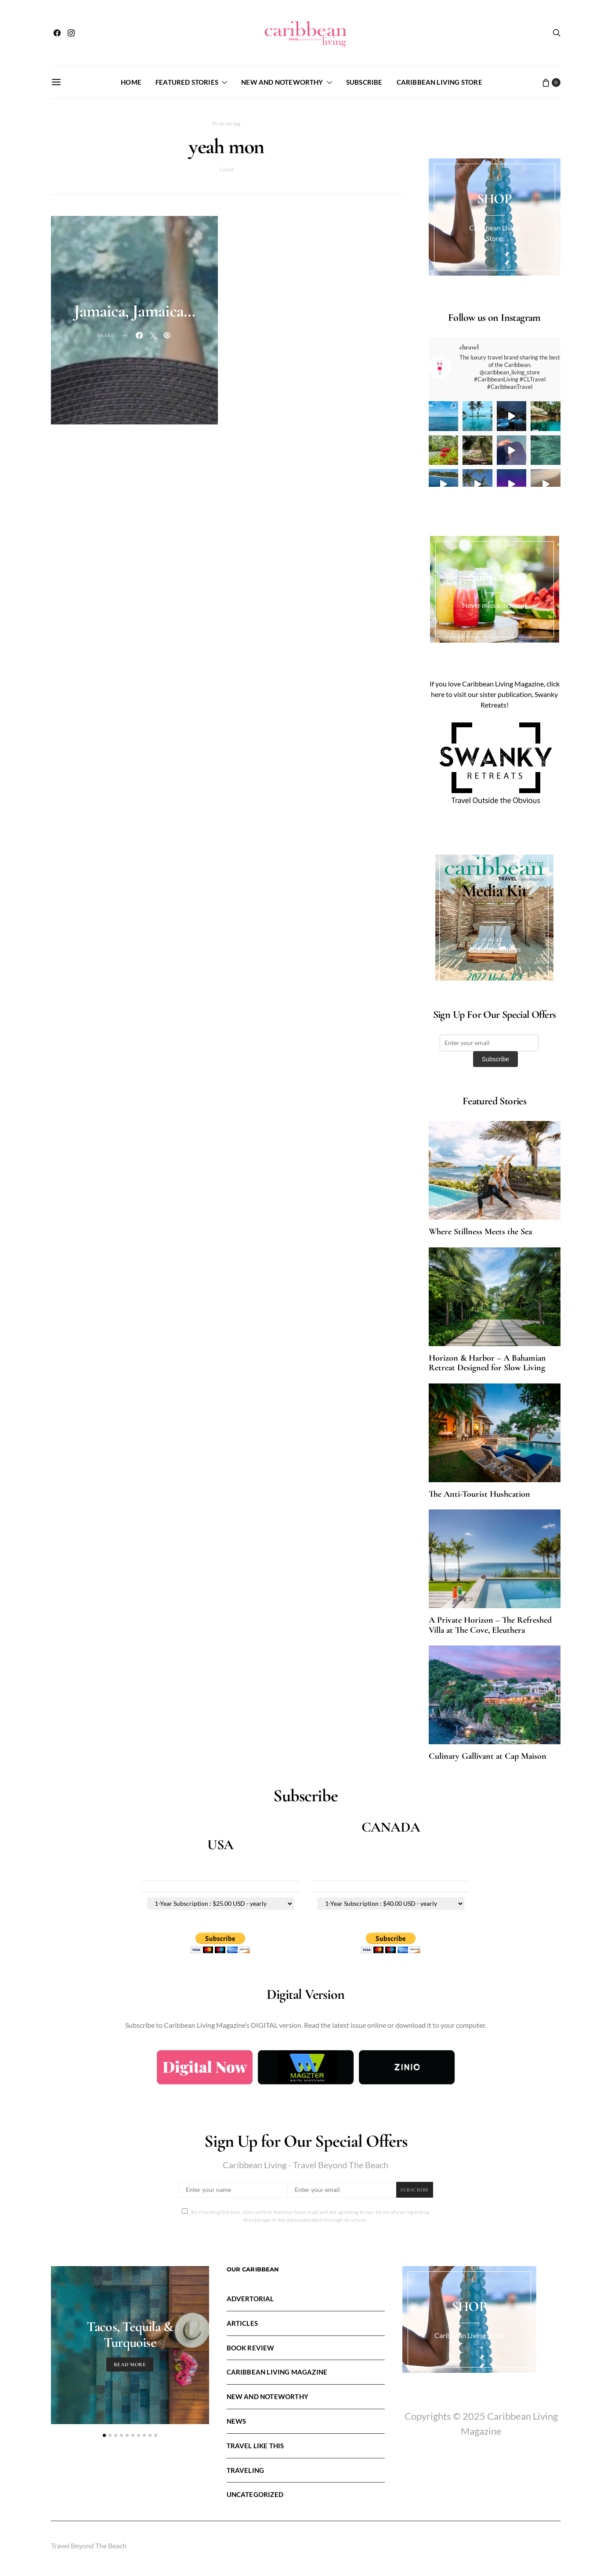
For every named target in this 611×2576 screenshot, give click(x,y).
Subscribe (364, 82)
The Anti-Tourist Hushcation (479, 1494)
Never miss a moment (494, 605)
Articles (242, 2323)
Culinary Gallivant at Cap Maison (487, 1756)
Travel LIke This (255, 2446)
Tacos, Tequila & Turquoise (130, 2334)
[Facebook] (57, 32)
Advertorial (250, 2299)
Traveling (245, 2470)
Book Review (251, 2348)
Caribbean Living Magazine (277, 2372)
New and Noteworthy (282, 82)
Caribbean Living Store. (469, 2335)
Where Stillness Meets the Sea (480, 1231)
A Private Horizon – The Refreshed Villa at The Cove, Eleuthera (490, 1625)
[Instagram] (71, 32)
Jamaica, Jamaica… (134, 310)
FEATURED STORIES (186, 82)
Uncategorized (255, 2494)
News (236, 2421)
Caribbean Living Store (439, 82)
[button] (104, 2435)
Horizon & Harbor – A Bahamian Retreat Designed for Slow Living (487, 1363)
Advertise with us (494, 949)
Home (131, 82)
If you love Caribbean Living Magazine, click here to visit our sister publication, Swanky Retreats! (495, 694)
